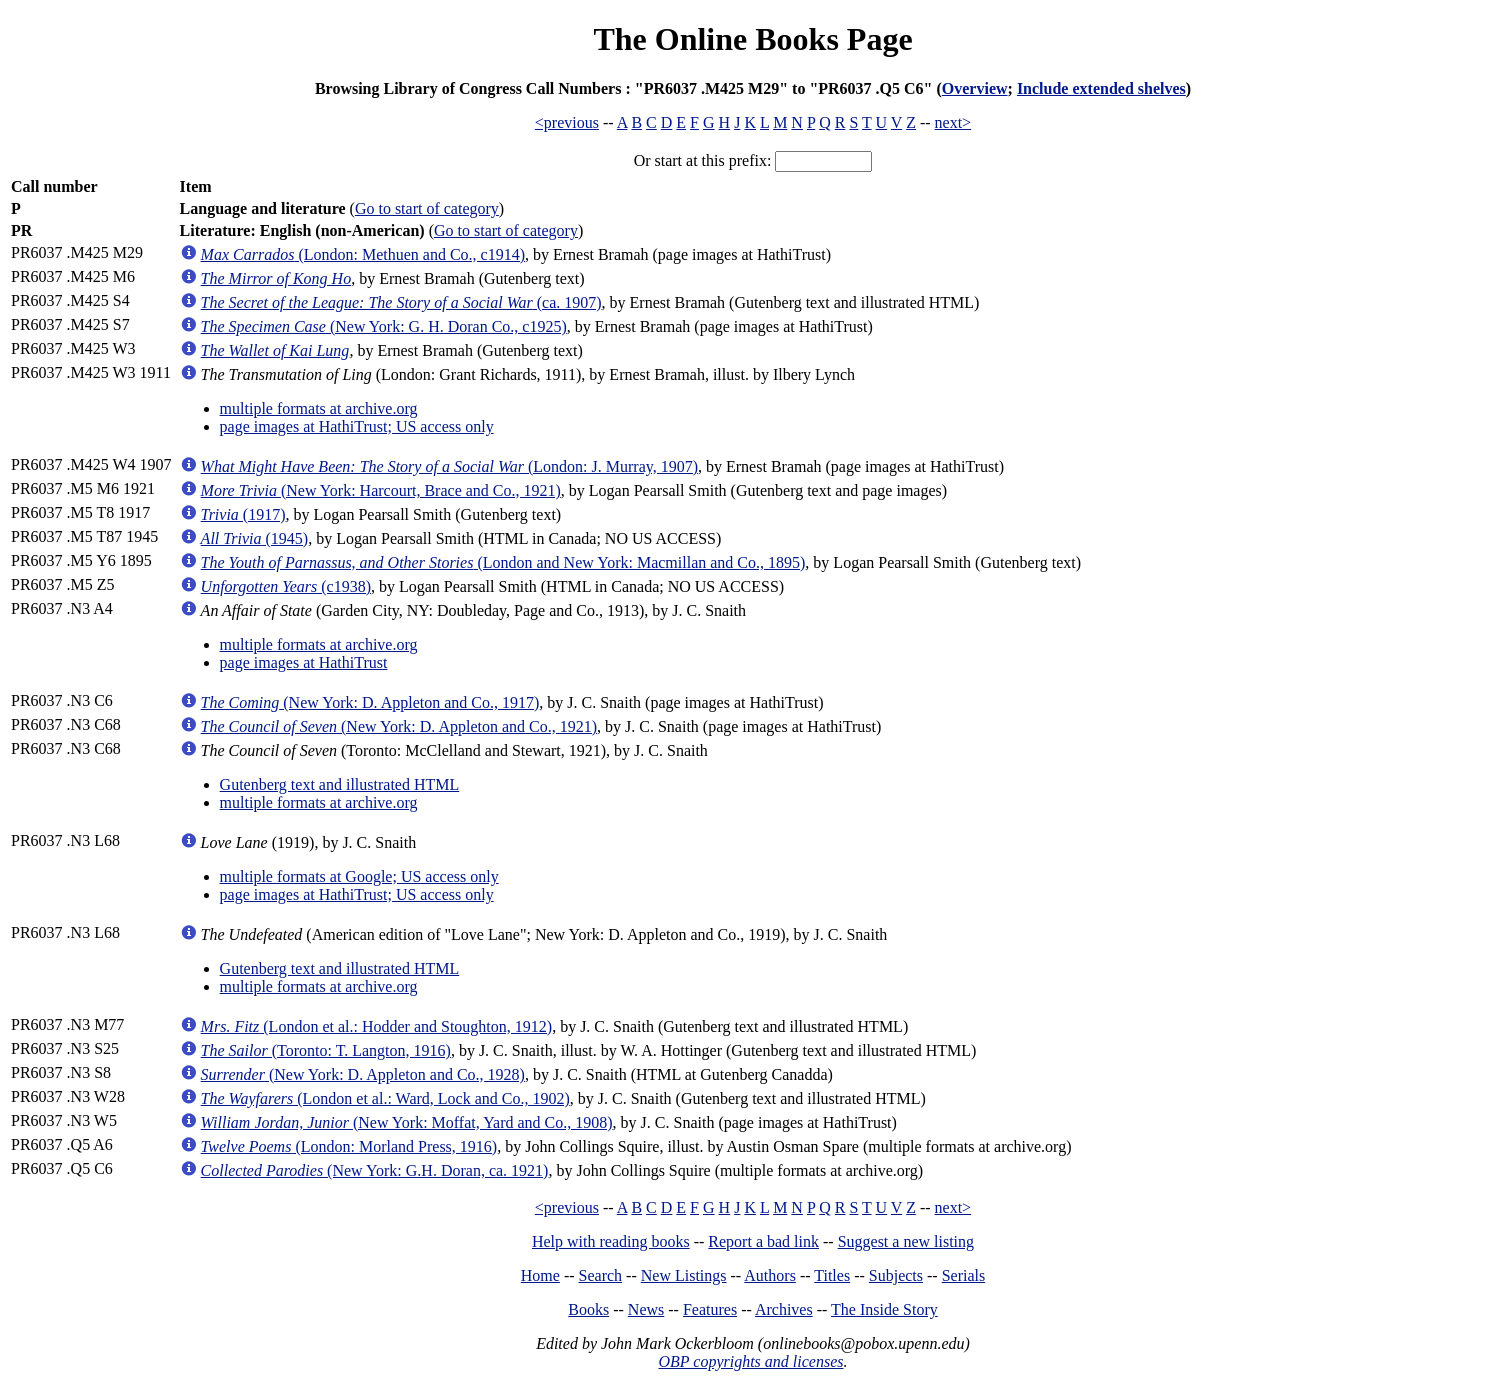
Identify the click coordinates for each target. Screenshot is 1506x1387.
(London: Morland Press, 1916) (349, 1146)
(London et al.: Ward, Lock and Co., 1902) (385, 1098)
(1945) (255, 538)
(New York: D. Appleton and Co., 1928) (363, 1074)
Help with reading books (611, 1241)
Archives (784, 1309)
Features (710, 1309)
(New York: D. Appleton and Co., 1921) (399, 726)
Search (601, 1275)
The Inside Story (884, 1309)
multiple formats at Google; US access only (359, 876)
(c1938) (286, 586)
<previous (567, 122)
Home (540, 1275)
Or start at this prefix (700, 160)
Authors (770, 1275)
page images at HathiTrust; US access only (357, 426)
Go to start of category (427, 208)
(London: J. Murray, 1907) (449, 466)
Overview (975, 88)
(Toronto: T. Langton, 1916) (326, 1050)
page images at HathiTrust (304, 662)
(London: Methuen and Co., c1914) (363, 254)
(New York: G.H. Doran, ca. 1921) (375, 1170)
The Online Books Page (752, 39)
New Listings (684, 1275)
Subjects (896, 1275)
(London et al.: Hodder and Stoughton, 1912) (377, 1026)
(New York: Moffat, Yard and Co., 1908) (407, 1122)
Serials (964, 1275)
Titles (832, 1275)
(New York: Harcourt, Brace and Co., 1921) (381, 490)
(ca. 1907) (401, 302)
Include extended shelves (1101, 88)
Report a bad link (763, 1241)
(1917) (243, 514)
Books (588, 1309)
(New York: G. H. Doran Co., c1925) (384, 326)
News (646, 1309)
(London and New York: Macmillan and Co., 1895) (503, 562)
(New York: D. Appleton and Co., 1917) (370, 702)
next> (953, 122)
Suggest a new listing (906, 1241)
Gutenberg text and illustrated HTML (340, 784)
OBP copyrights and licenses (750, 1361)
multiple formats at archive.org (319, 408)
